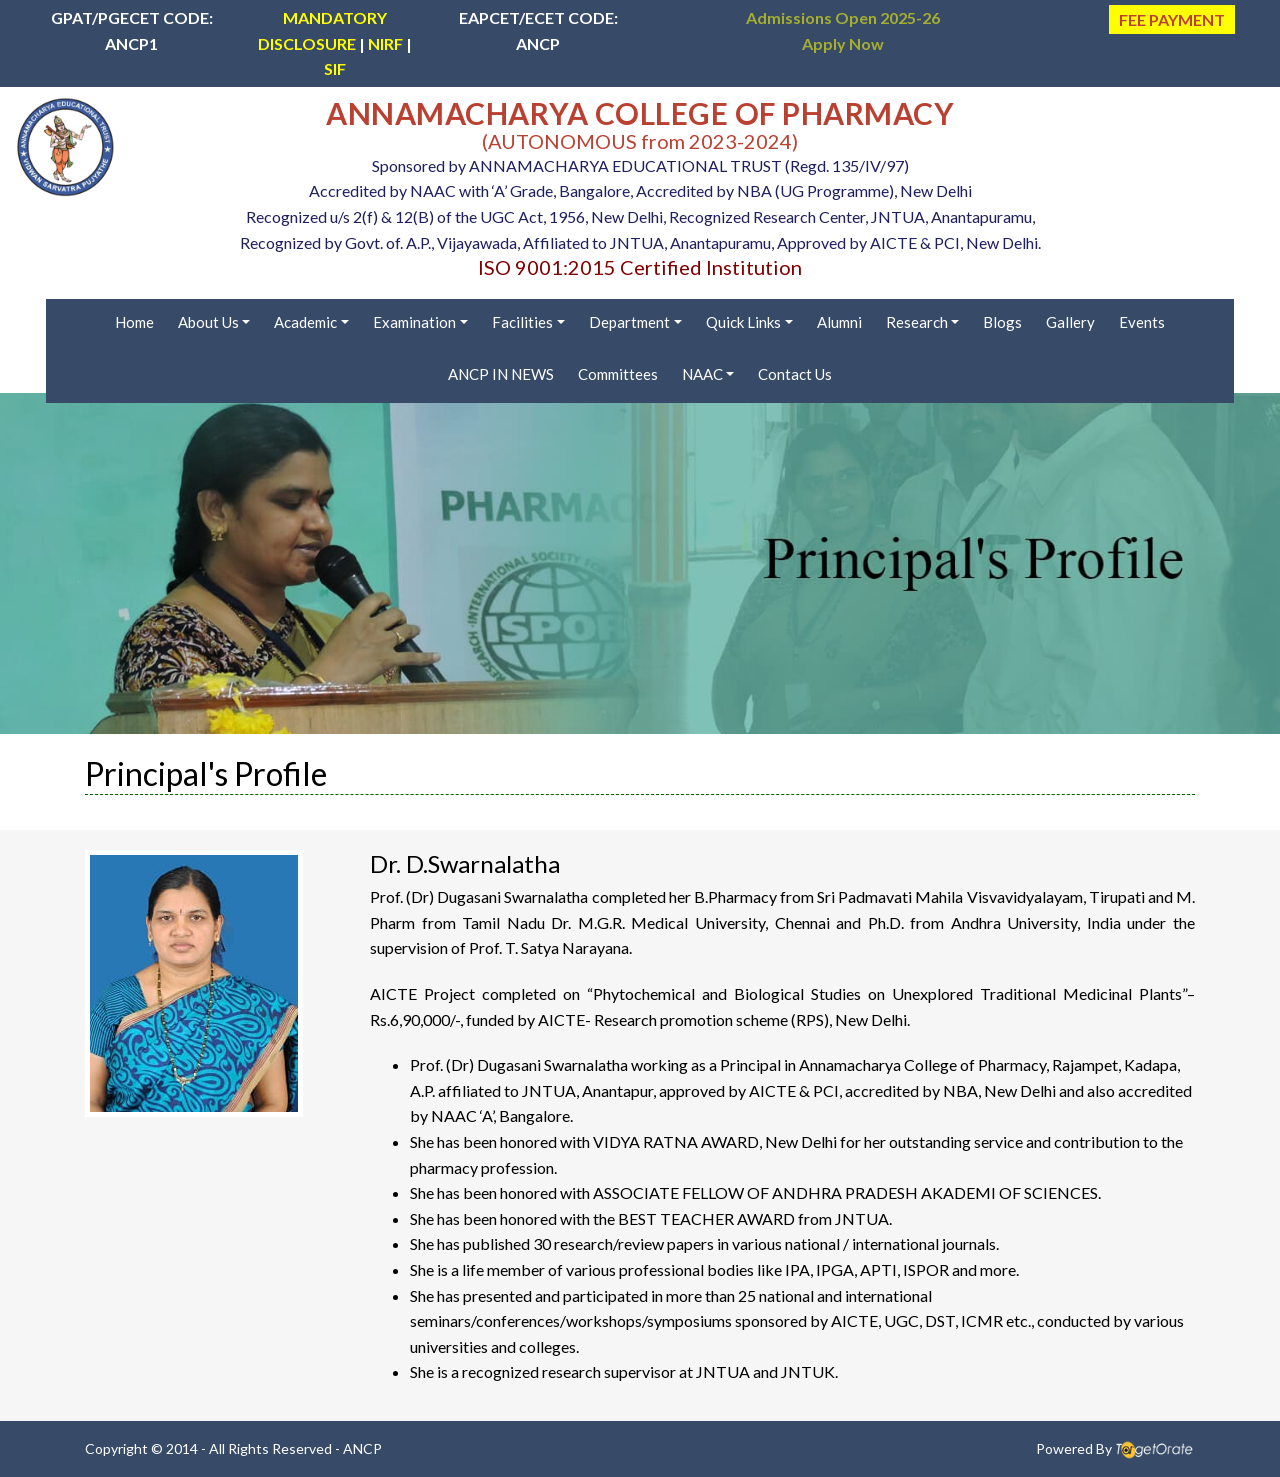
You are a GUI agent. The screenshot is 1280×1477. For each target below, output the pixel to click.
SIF (335, 68)
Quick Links (743, 322)
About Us (208, 322)
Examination (414, 322)
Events (1142, 322)
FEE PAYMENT (1172, 19)
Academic (305, 322)
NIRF (385, 43)
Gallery (1070, 322)
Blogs (1002, 322)
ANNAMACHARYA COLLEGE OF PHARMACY (640, 113)
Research (917, 322)
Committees (618, 374)
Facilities (522, 322)
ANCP (362, 1448)
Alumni (839, 322)
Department (629, 322)
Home (134, 322)
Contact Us (795, 374)
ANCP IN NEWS (501, 374)
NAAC (702, 374)
